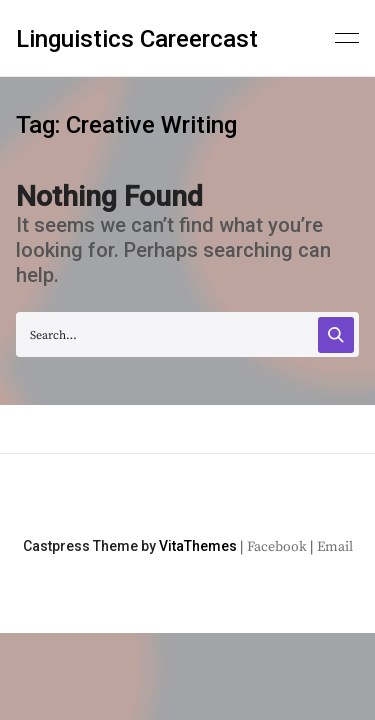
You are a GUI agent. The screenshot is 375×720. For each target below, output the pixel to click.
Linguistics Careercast (137, 39)
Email (335, 547)
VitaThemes (198, 546)
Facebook (277, 547)
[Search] (336, 335)
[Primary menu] (347, 36)
